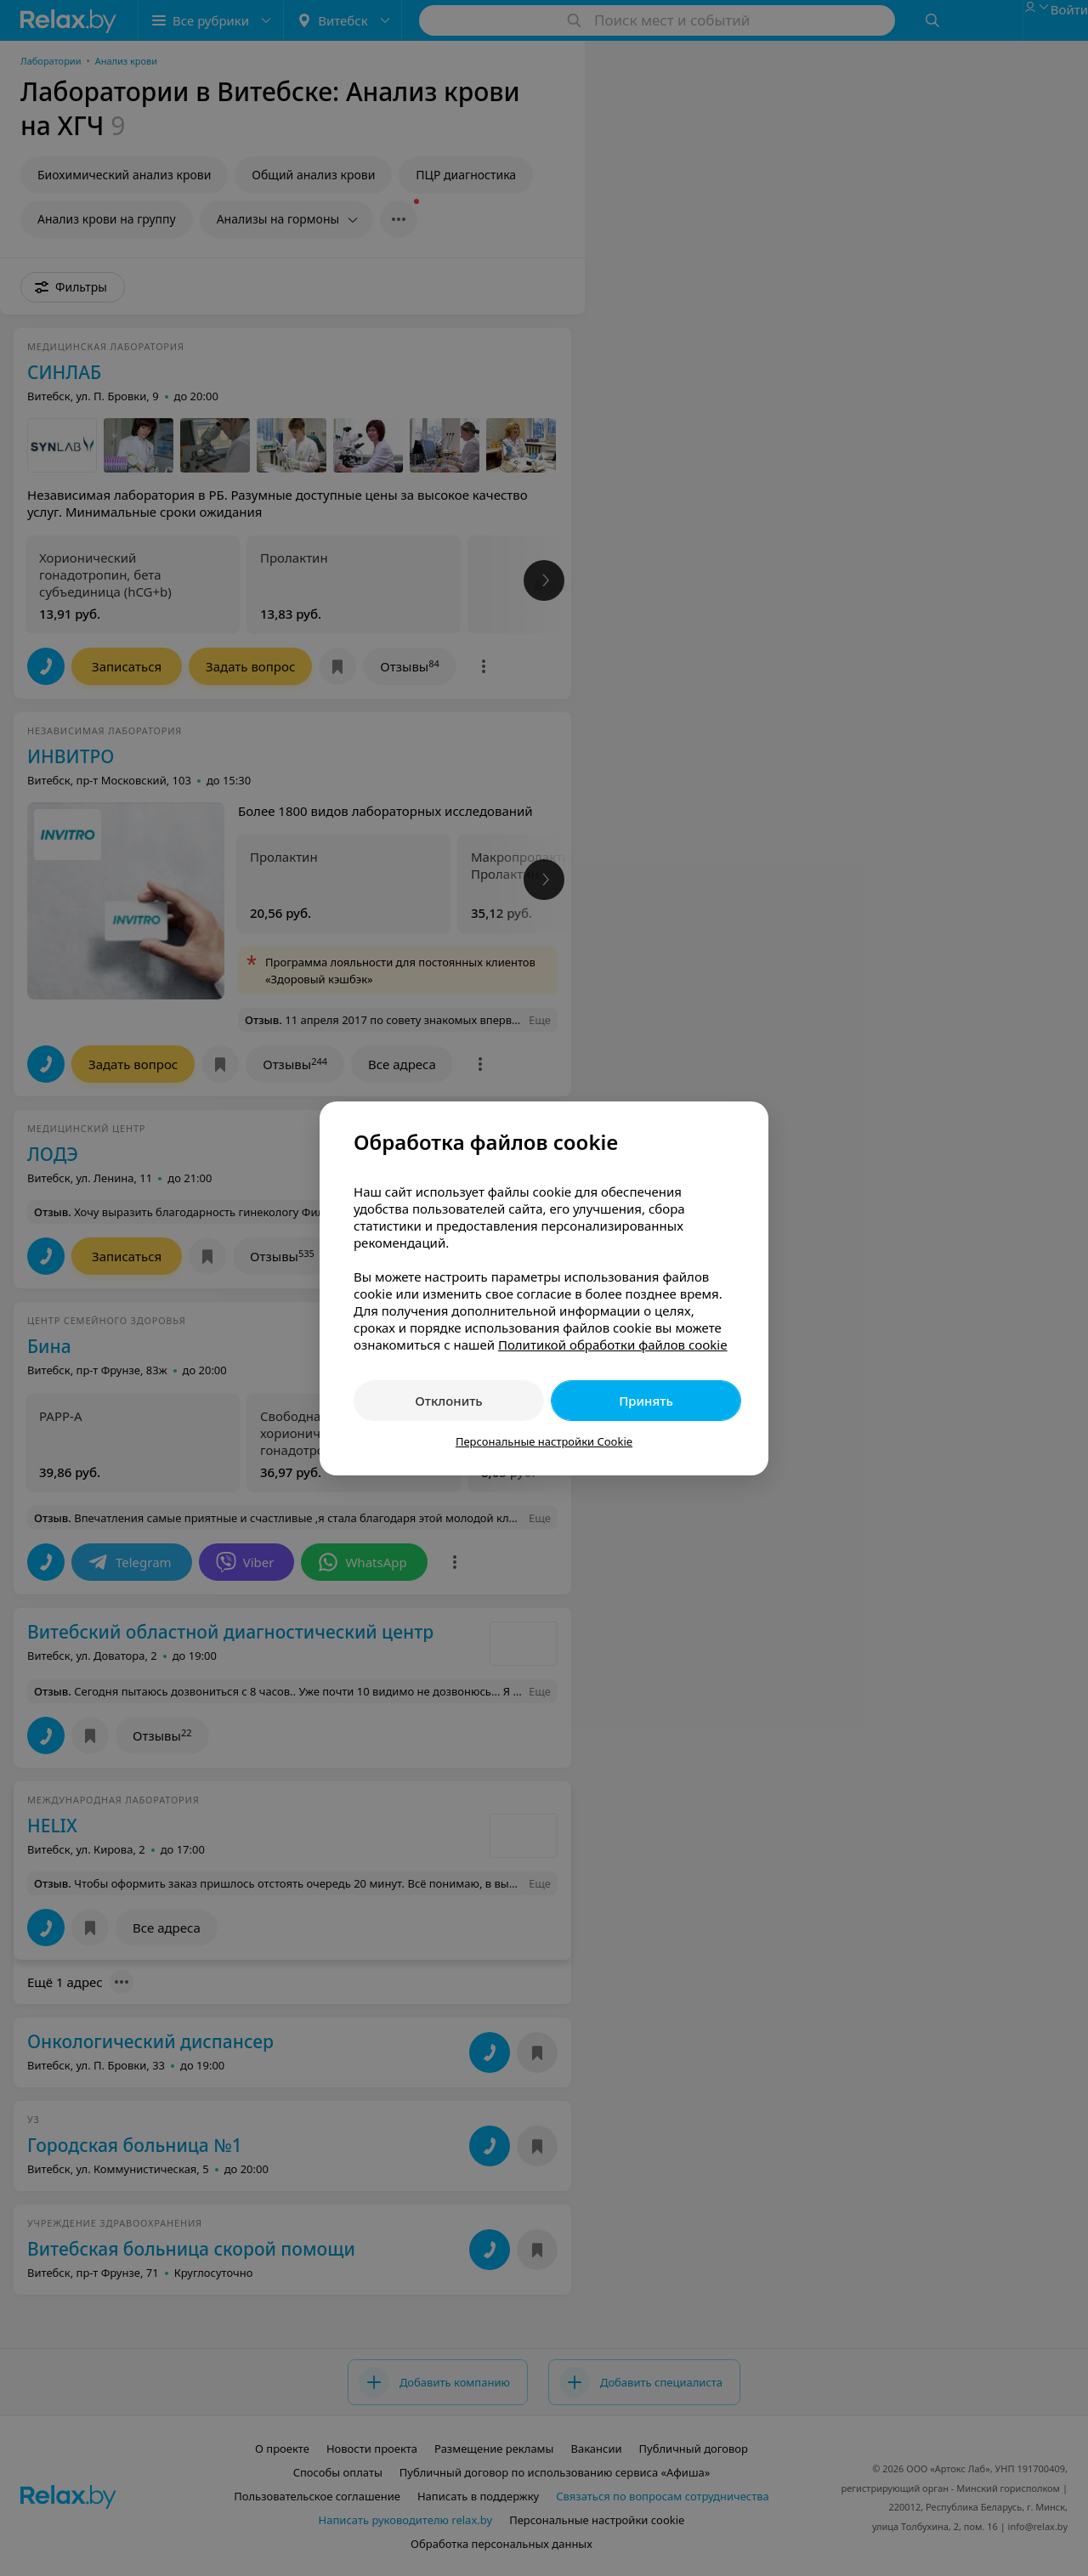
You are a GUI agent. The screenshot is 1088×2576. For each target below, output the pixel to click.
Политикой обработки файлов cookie (613, 1344)
